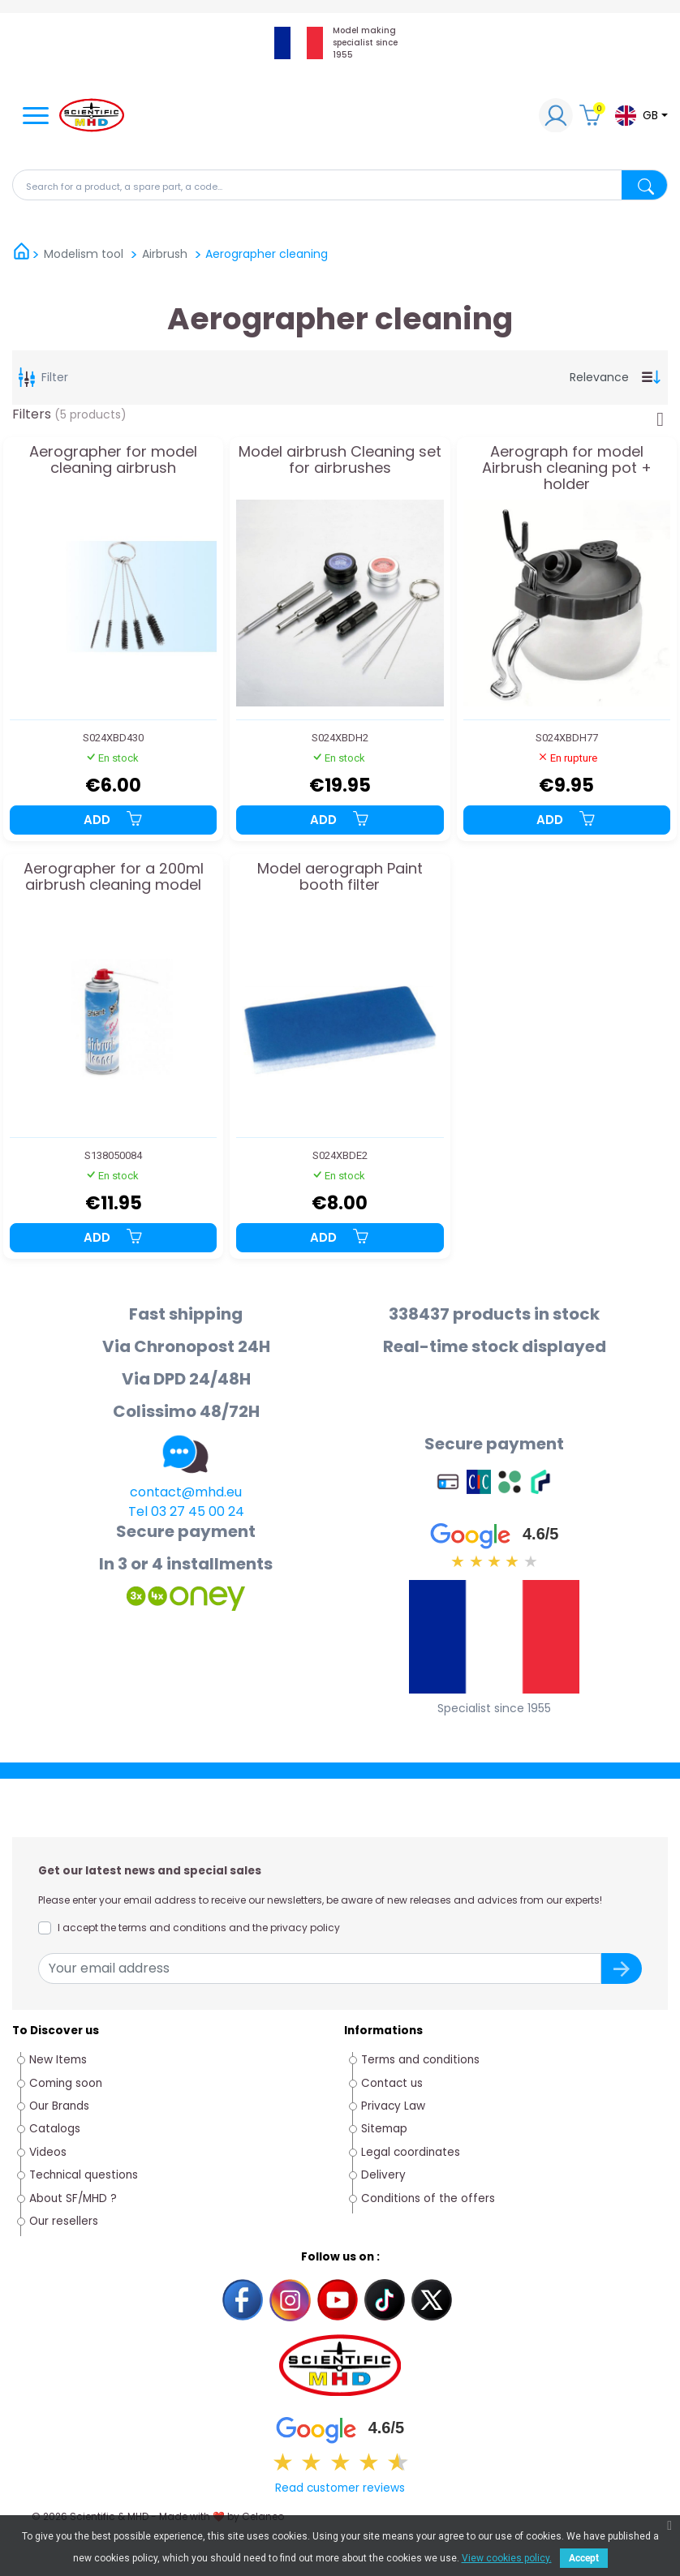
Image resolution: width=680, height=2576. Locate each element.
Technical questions (83, 2175)
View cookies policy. (507, 2558)
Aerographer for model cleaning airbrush (113, 461)
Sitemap (384, 2128)
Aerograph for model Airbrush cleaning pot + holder (567, 468)
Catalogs (54, 2128)
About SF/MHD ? (73, 2198)
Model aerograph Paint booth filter (340, 878)
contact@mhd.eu (186, 1492)
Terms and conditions (420, 2059)
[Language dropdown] (640, 115)
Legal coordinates (410, 2152)
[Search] (340, 185)
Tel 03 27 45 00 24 (186, 1511)
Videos (48, 2152)
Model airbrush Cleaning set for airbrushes (340, 461)
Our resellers (63, 2221)
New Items (58, 2059)
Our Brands (59, 2106)
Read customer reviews (340, 2488)
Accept (584, 2558)
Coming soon (65, 2083)
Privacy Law (393, 2106)
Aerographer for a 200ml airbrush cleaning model (114, 878)
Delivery (383, 2175)
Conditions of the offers (429, 2198)
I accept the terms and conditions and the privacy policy (199, 1927)
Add (114, 819)
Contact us (392, 2083)
